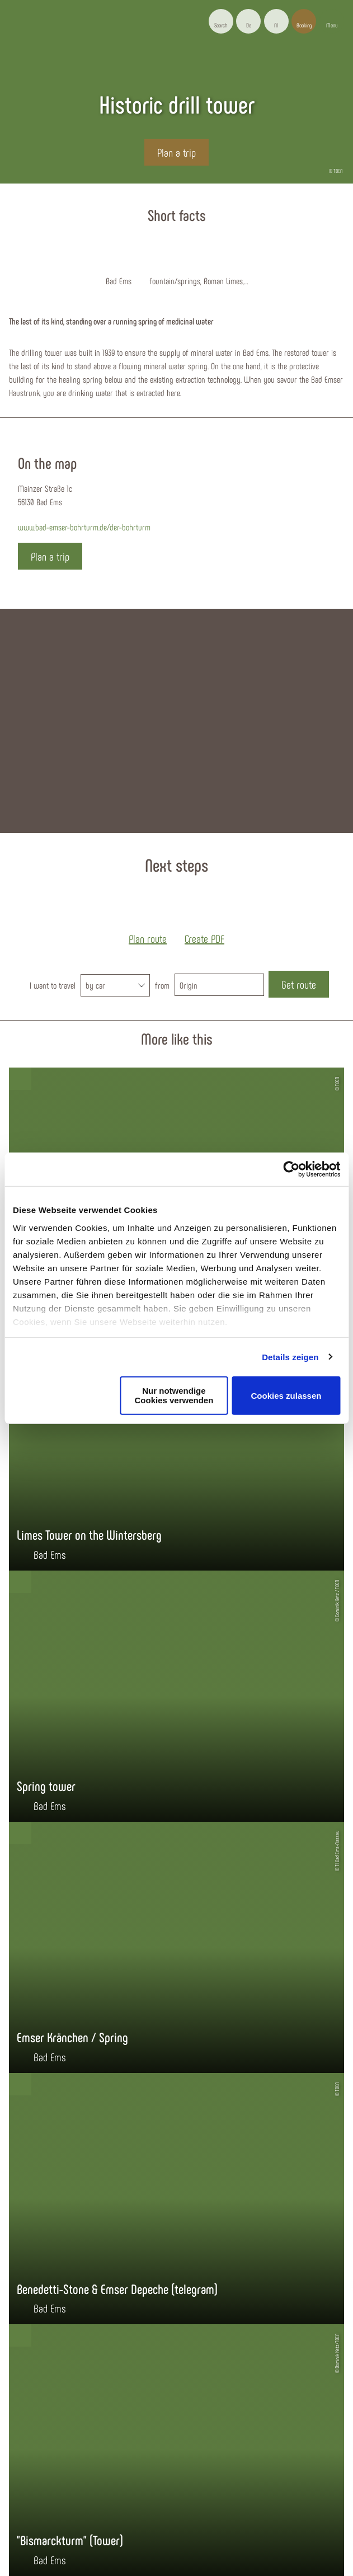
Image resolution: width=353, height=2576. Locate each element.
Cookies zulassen (286, 1395)
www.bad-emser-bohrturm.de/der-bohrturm (84, 526)
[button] (248, 21)
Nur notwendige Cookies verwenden (173, 1395)
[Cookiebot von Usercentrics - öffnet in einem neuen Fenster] (291, 1169)
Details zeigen (290, 1356)
